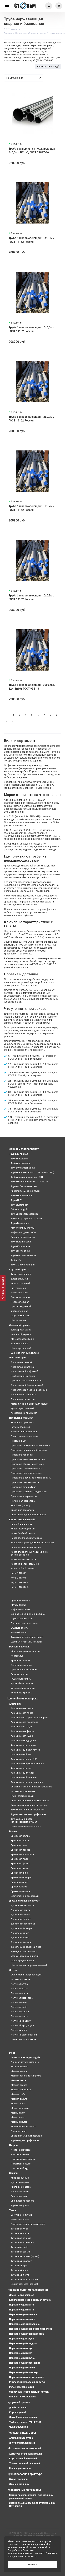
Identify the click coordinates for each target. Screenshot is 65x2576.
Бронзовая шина (19, 1872)
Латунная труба (19, 2007)
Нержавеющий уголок (22, 2367)
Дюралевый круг (20, 1933)
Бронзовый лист (19, 1886)
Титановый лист (19, 2270)
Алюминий (15, 1703)
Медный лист (18, 2117)
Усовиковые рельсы (21, 1692)
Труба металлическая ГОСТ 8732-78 (29, 1181)
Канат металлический (22, 1519)
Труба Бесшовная (20, 1158)
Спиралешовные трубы (23, 1237)
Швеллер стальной (21, 1348)
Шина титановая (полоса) (24, 2284)
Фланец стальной (19, 2484)
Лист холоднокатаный (22, 1367)
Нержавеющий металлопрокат (27, 2289)
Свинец (13, 2173)
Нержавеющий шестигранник (26, 2377)
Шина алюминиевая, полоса (26, 1826)
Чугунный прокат (18, 2402)
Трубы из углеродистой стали (26, 1218)
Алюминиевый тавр (21, 1768)
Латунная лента (19, 1988)
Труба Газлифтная (20, 1250)
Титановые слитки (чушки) (25, 2256)
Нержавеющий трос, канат (24, 2362)
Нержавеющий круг (20, 2348)
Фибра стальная (19, 1311)
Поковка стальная (20, 1297)
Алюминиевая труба (21, 1726)
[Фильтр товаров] (3, 1288)
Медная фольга (19, 2099)
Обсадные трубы (19, 1209)
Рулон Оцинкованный (22, 1408)
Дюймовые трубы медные (25, 2062)
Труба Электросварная (23, 1167)
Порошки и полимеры (21, 2432)
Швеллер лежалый (20, 2468)
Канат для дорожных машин (26, 1547)
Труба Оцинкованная (22, 1195)
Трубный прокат (18, 1154)
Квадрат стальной (20, 1283)
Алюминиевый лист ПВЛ (24, 1759)
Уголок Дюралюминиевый (25, 1956)
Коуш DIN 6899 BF (20, 1587)
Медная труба (18, 2094)
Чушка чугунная (18, 2427)
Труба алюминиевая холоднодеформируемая (24, 1820)
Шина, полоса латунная (23, 2039)
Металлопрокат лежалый (24, 2448)
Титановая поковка (21, 2238)
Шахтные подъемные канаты (26, 1641)
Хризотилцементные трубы (25, 1191)
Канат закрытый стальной (25, 1564)
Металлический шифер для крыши (29, 1404)
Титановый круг (19, 2265)
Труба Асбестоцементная (24, 1186)
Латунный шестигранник (24, 2034)
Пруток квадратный (21, 1306)
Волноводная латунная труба (26, 1974)
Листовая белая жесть (22, 1399)
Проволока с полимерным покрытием (31, 1477)
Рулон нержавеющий (21, 2387)
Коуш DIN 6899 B (19, 1582)
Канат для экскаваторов (23, 1559)
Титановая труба (19, 2247)
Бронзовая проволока (22, 1854)
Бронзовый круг (19, 1882)
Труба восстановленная (23, 1255)
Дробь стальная (19, 1278)
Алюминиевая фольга (22, 1731)
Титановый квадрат (21, 2261)
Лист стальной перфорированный (29, 1390)
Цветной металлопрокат (23, 1698)
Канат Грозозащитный (23, 1528)
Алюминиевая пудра (21, 2438)
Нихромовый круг (20, 2168)
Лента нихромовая (21, 2150)
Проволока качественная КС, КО (28, 1459)
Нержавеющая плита (21, 2309)
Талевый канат (19, 1632)
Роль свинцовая (19, 2196)
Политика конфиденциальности (21, 2552)
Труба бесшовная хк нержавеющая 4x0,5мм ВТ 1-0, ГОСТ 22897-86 (32, 150)
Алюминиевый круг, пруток (25, 1749)
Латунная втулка (19, 1984)
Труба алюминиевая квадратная (28, 1809)
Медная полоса (19, 2085)
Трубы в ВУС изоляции (23, 1264)
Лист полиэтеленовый (22, 2442)
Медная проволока (21, 2089)
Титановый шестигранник (24, 2279)
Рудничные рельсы (21, 1678)
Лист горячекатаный (22, 1362)
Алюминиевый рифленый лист (27, 1763)
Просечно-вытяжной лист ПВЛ (27, 1380)
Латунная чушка (19, 2016)
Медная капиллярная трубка (26, 2075)
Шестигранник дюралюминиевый (29, 1965)
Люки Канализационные (23, 2417)
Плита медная (18, 2131)
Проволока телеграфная (23, 1487)
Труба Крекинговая (21, 1241)
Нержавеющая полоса (22, 2319)
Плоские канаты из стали (24, 1623)
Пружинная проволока (23, 1501)
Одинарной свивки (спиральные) (28, 1614)
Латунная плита (19, 1993)
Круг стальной (18, 1288)
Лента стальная (19, 1292)
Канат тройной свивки (22, 1568)
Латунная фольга (20, 2011)
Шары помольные (20, 1315)
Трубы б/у (16, 1260)
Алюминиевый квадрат (23, 1745)
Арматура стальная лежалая (26, 2453)
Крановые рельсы (20, 1660)
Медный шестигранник (23, 2126)
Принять (32, 2564)
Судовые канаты (19, 1628)
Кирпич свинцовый (21, 2187)
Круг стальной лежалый (23, 2458)
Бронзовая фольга (20, 1863)
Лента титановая (20, 2219)
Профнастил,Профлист (23, 1376)
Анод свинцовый (20, 2177)
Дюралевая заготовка (22, 1905)
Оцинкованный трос (21, 1618)
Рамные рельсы (19, 1674)
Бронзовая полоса (20, 1850)
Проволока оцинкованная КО (26, 1468)
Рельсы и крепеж (19, 1646)
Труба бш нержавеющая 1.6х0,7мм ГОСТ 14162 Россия (31, 418)
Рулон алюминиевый (22, 1796)
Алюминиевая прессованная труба (29, 1717)
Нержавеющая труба (21, 2338)
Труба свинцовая (20, 2205)
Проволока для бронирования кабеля (30, 1445)
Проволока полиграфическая (26, 1473)
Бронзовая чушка (20, 1868)
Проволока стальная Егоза (25, 1482)
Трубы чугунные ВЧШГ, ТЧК (25, 2422)
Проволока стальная (21, 1417)
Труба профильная (20, 1163)
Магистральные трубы (22, 1228)
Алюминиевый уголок (22, 1772)
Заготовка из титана (21, 2215)
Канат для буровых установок (26, 1538)
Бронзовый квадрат (21, 1877)
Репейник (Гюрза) (20, 1505)
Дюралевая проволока (23, 1923)
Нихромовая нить (20, 2154)
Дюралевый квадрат (22, 1928)
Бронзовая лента (20, 1840)
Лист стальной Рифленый (24, 1371)
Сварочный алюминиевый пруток (29, 1805)
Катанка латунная (20, 1979)
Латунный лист (19, 2030)
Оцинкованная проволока (24, 1436)
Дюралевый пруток (21, 1942)
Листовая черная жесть (23, 1394)
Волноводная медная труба (25, 2057)
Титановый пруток (20, 2275)
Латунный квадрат (21, 2021)
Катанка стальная (20, 1427)
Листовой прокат (19, 1357)
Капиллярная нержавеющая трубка (30, 2299)
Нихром (13, 2145)
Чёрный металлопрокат (23, 1149)
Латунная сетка (19, 2002)
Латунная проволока (22, 1998)
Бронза (13, 1831)
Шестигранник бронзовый (25, 1896)
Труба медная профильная (25, 2140)
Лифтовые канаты (20, 1609)
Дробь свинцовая (20, 2182)
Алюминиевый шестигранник (27, 1782)
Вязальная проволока (22, 1422)
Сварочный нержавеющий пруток (29, 2391)
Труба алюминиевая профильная (28, 1814)
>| (13, 721)
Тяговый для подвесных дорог (27, 1637)
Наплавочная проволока (24, 1431)
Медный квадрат (20, 2108)
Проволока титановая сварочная (28, 2224)
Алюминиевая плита (22, 1713)
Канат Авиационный (22, 1524)
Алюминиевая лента (22, 1708)
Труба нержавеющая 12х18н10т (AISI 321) (32, 1172)
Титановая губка (19, 2228)
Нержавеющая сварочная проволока (30, 2328)
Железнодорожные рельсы (25, 1651)
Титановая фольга (20, 2251)
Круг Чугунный (17, 2412)
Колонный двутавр (21, 1334)
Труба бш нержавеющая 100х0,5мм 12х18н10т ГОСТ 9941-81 (32, 686)
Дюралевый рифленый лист (26, 1947)
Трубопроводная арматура (24, 2474)
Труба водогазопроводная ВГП (27, 1177)
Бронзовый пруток (20, 1891)
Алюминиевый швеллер (24, 1777)
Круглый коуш (18, 1605)
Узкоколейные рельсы (23, 1688)
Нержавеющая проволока (24, 2324)
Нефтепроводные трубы (23, 1232)
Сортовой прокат (19, 1269)
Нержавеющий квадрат (23, 2343)
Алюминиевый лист (21, 1754)
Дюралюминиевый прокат (24, 1900)
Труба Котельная (19, 1205)
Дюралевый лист (20, 1937)
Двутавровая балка (21, 1329)
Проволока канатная (22, 1454)
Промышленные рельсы (24, 1669)
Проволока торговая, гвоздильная (29, 1491)
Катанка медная (19, 2066)
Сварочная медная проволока (26, 2135)
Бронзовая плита (20, 1845)
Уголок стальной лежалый (24, 2463)
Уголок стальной (19, 1343)
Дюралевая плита (20, 1914)
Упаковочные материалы (24, 2489)
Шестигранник (18, 1320)
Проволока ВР (18, 1441)
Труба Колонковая (20, 1246)
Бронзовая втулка (20, 1836)
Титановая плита (20, 2233)
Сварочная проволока (22, 1510)
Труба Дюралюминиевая (24, 1951)
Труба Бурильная (20, 1223)
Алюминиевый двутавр (23, 1740)
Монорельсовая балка (22, 1339)
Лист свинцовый (20, 2191)
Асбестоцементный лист (24, 1413)
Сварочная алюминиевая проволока (30, 1800)
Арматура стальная (21, 1274)
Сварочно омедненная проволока (28, 1514)
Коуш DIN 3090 (18, 1573)
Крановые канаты (20, 1600)
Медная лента (18, 2080)
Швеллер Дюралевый (22, 1960)
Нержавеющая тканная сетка (26, 2333)
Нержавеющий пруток (22, 2358)
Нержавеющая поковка (23, 2314)
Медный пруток (19, 2122)
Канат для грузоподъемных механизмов (32, 1542)
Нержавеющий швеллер (23, 2372)
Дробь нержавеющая (21, 2295)
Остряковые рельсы (21, 1665)
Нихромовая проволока (23, 2159)
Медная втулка (19, 2071)
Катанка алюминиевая (23, 1791)
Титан (12, 2210)
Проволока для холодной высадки (29, 1450)
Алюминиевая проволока (24, 1722)
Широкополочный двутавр (25, 1353)
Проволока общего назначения (27, 1464)
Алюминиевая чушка (22, 1736)
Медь (12, 2052)
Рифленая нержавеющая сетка (27, 2382)
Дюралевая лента (20, 1910)
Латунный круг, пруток (22, 2025)
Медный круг (18, 2112)
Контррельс (17, 1655)
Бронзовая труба (19, 1859)
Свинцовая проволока (22, 2200)
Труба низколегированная (24, 1214)
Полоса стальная (20, 1302)
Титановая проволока (22, 2242)
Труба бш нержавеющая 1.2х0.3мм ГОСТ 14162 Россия (31, 239)
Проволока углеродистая (24, 1496)
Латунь (13, 1970)
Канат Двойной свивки (23, 1533)
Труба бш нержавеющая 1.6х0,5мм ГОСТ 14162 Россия (31, 329)
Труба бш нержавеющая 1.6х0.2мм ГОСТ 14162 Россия (31, 508)
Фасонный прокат (19, 1325)
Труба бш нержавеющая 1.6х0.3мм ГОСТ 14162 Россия (31, 597)
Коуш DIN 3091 (18, 1577)
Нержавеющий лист (20, 2353)
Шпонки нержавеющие (22, 2396)
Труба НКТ (16, 1200)
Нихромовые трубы (21, 2163)
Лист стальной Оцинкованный (27, 1385)
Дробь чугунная (18, 2407)
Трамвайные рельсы (22, 1683)
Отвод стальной (18, 2479)
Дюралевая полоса (21, 1919)
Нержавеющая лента (21, 2304)
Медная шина (18, 2103)
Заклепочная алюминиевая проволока (31, 1786)
